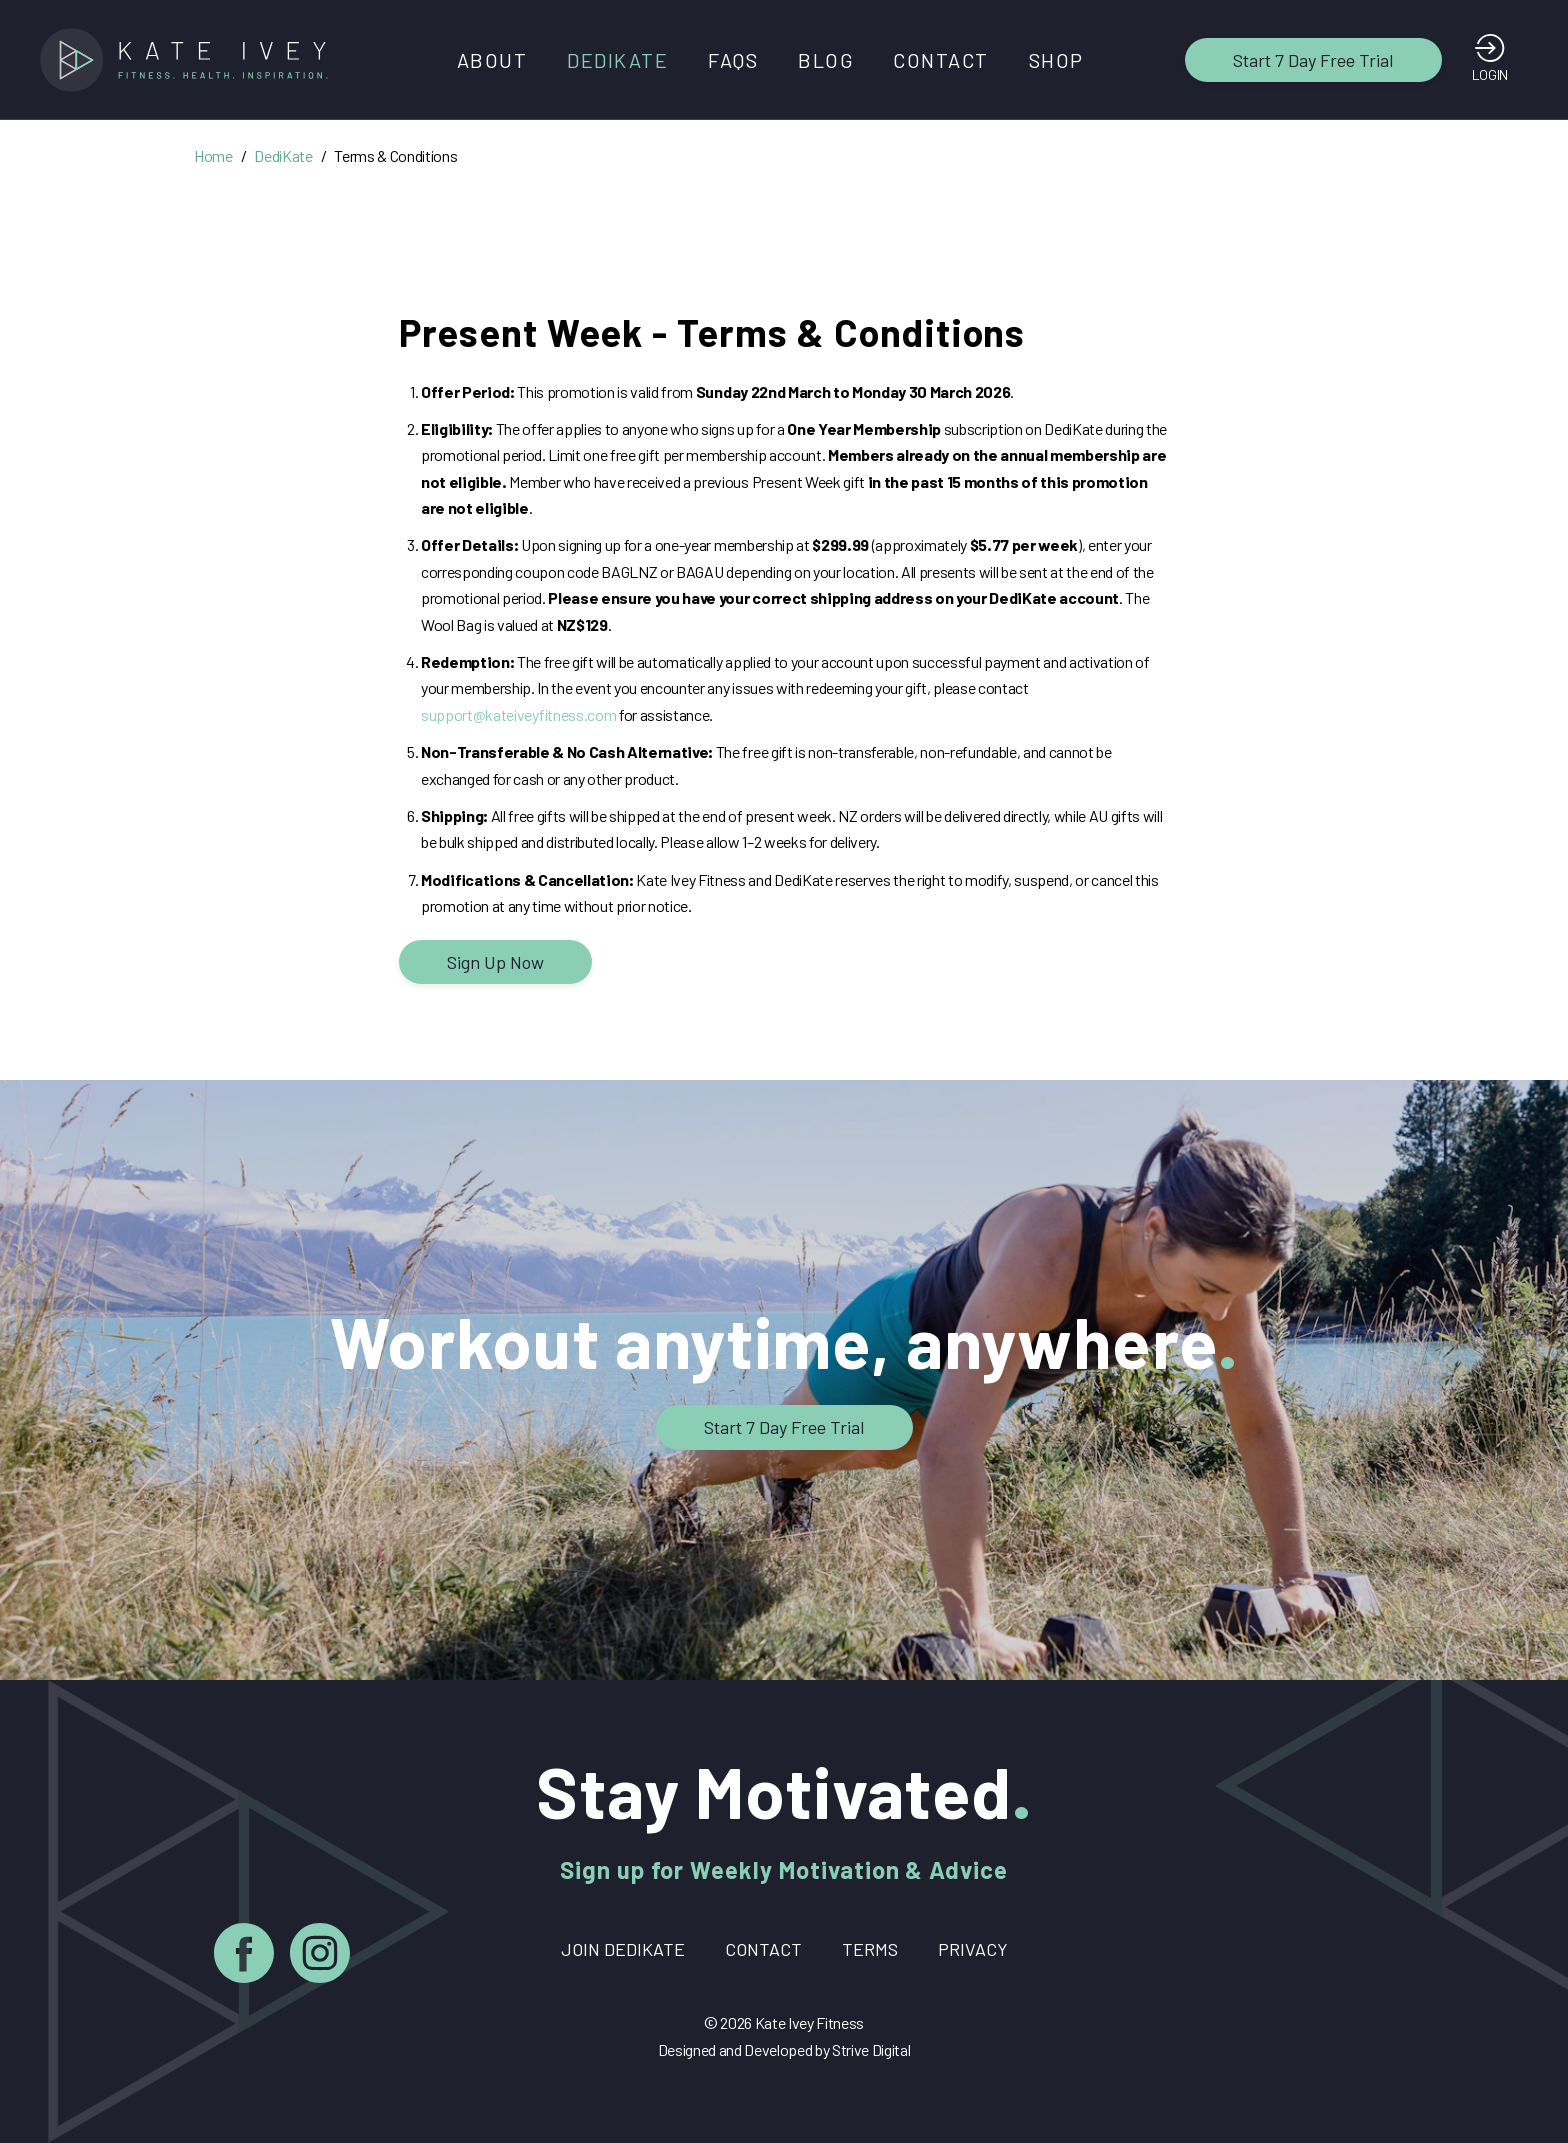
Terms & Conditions (395, 155)
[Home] (190, 60)
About (492, 60)
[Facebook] (244, 1956)
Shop (1056, 60)
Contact (941, 60)
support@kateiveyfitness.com (518, 714)
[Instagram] (320, 1956)
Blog (825, 60)
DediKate (617, 60)
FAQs (733, 60)
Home (213, 155)
